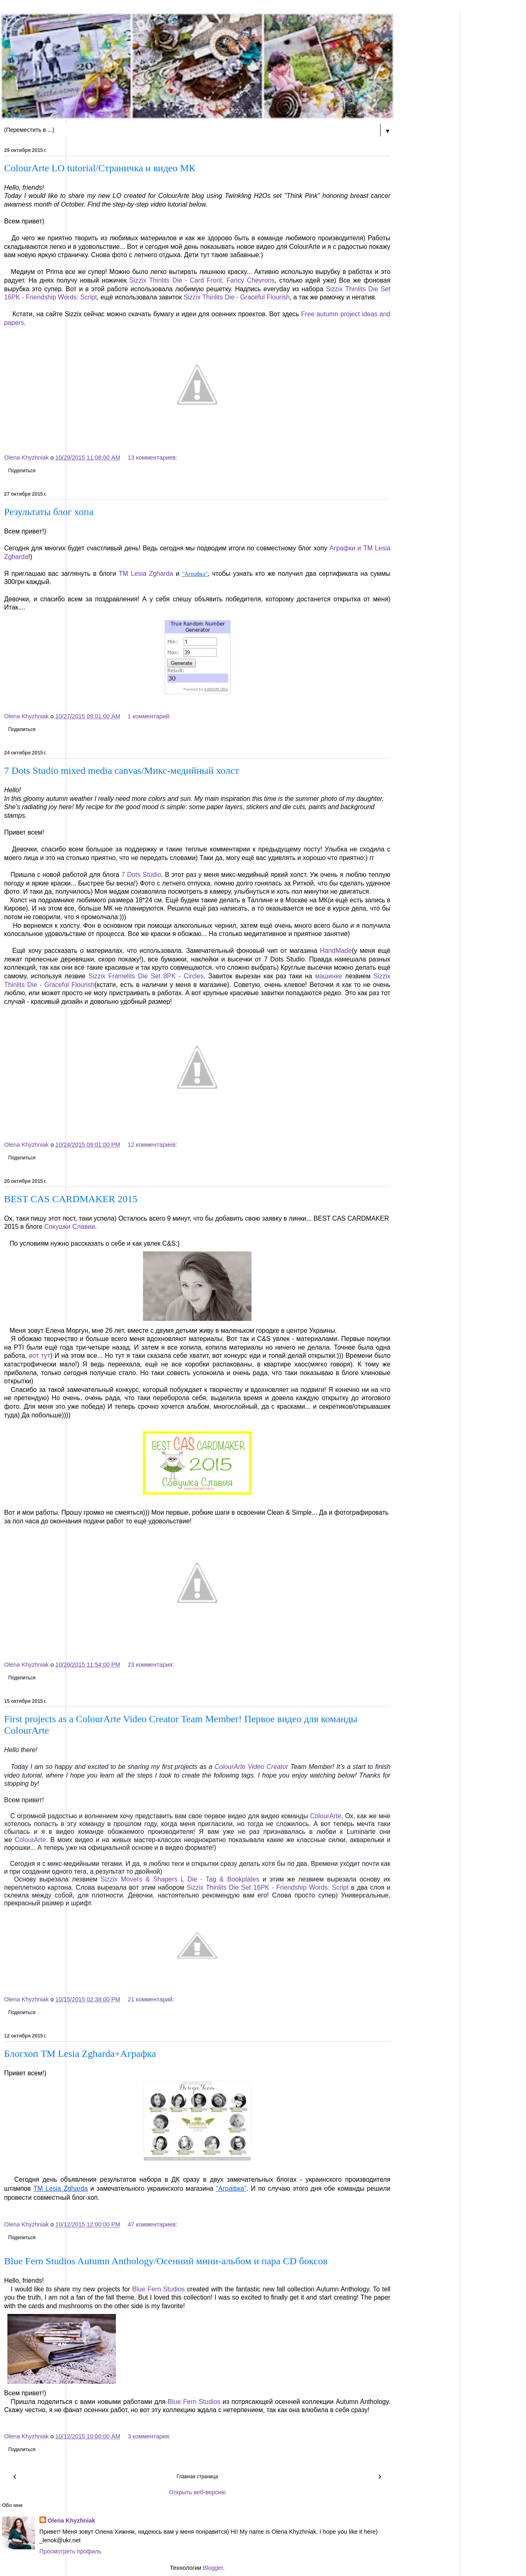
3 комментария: (149, 2436)
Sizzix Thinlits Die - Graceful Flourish (237, 297)
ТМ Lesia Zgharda (146, 573)
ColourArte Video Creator (251, 1766)
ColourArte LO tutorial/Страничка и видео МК (99, 168)
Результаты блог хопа (48, 511)
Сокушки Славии (69, 1226)
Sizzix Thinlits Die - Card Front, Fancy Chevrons (202, 280)
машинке (328, 976)
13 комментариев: (152, 457)
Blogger (213, 2567)
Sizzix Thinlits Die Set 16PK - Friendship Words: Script (267, 1887)
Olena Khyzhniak (71, 2520)
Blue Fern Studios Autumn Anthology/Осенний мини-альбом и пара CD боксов (166, 2261)
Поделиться (21, 471)
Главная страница (197, 2476)
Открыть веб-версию (197, 2492)
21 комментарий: (151, 1999)
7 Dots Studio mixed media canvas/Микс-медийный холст (121, 770)
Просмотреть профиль (70, 2551)
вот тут (40, 1355)
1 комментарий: (149, 716)
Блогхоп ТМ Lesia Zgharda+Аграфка (80, 2053)
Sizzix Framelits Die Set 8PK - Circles (145, 976)
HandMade (336, 950)
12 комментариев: (152, 1144)
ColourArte (325, 1815)
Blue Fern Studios (158, 2289)
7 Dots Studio (141, 874)
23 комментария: (151, 1664)
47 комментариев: (152, 2224)
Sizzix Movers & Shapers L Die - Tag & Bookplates (180, 1879)
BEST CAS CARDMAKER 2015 (70, 1199)
